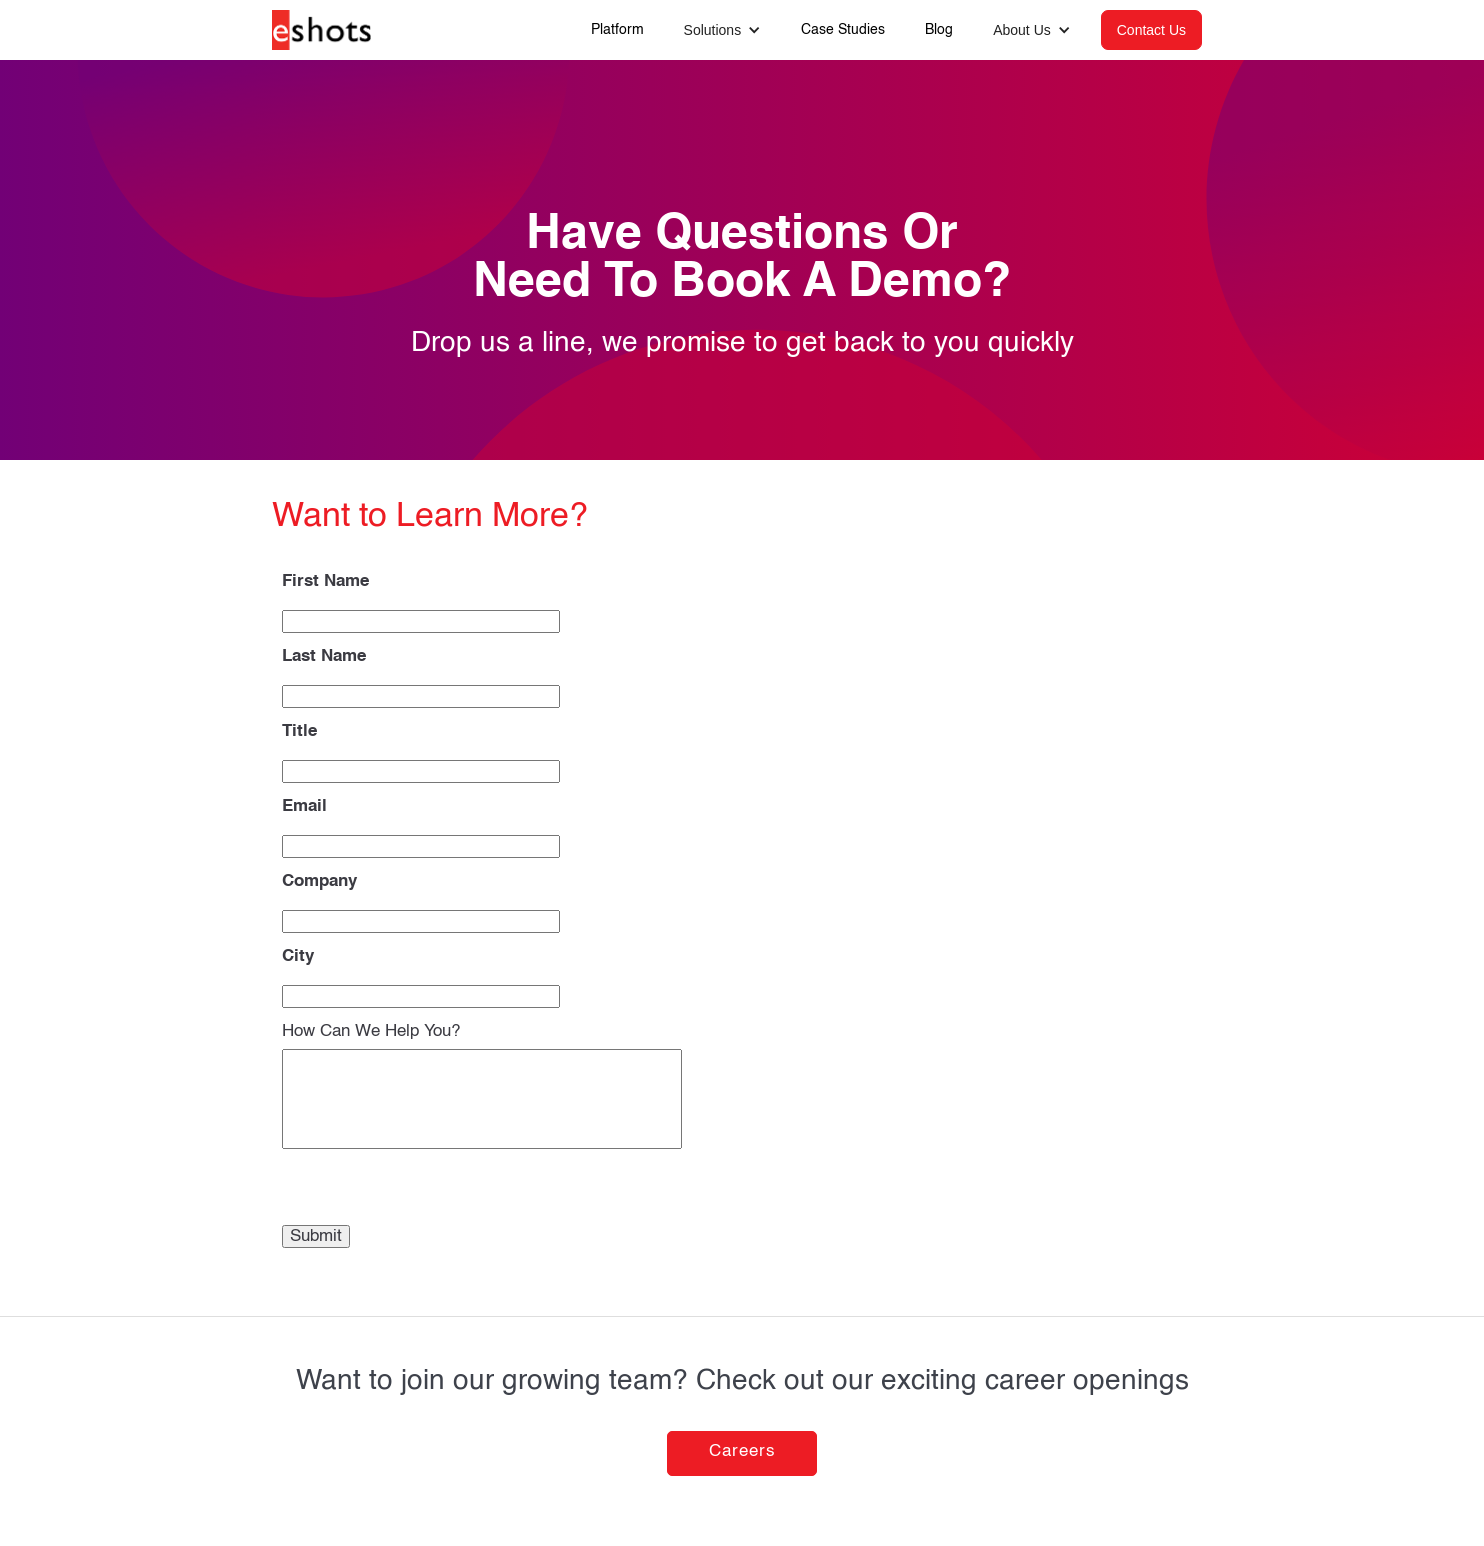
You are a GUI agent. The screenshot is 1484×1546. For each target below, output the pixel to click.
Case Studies (843, 30)
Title (299, 731)
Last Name (324, 656)
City (298, 956)
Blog (939, 30)
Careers (742, 1451)
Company (319, 881)
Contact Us (1151, 30)
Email (304, 806)
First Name (325, 581)
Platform (617, 30)
